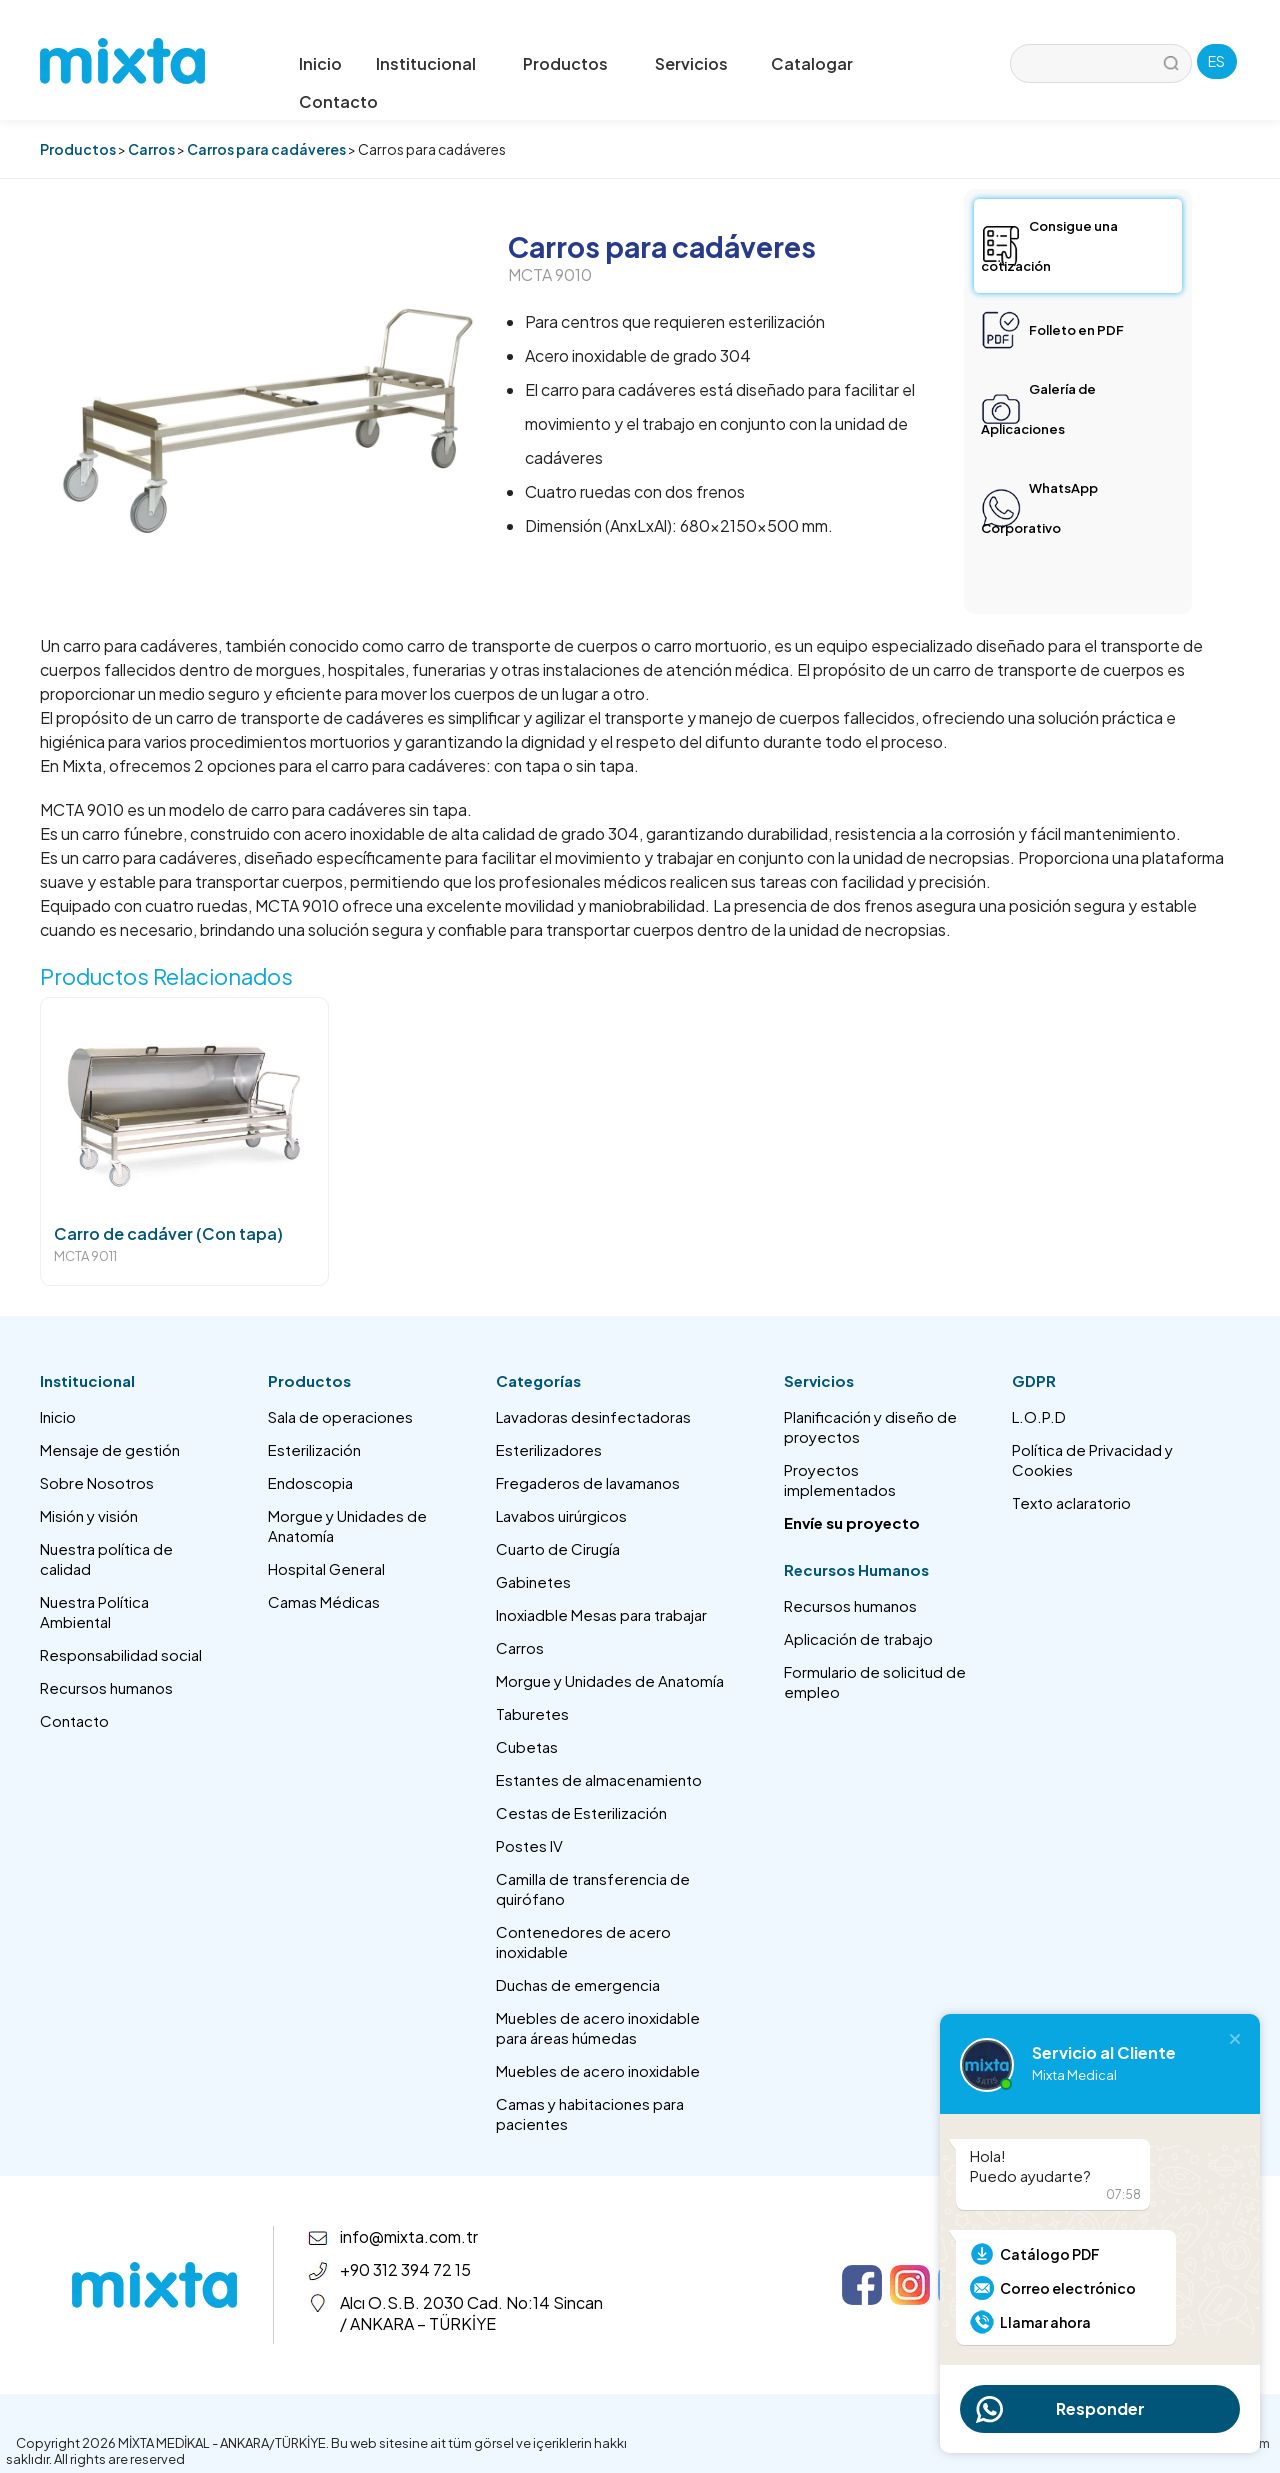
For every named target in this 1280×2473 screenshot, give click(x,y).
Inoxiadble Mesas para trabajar (601, 1614)
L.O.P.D (1039, 1416)
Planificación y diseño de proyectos (870, 1426)
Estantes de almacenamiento (599, 1779)
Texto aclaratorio (1071, 1502)
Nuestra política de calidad (106, 1558)
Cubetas (527, 1746)
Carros (151, 149)
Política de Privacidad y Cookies (1092, 1459)
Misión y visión (89, 1515)
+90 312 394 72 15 (405, 2269)
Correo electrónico (1068, 2288)
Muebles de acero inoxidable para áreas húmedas (598, 2027)
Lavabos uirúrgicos (561, 1515)
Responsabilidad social (121, 1654)
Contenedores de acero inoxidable (583, 1941)
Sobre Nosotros (97, 1482)
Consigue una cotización (1049, 246)
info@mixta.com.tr (409, 2236)
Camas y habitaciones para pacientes (590, 2113)
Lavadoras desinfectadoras (593, 1416)
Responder (1100, 2408)
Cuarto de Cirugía (558, 1548)
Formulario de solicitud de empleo (875, 1681)
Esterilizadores (549, 1449)
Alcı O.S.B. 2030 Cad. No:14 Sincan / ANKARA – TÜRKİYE (471, 2313)
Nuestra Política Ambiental (94, 1611)
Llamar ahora (1045, 2322)
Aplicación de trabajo (858, 1638)
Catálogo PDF (1050, 2254)
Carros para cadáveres (266, 149)
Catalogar (812, 63)
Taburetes (532, 1713)
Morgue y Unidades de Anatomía (347, 1525)
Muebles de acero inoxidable (598, 2070)
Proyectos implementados (840, 1479)
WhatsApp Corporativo (1039, 508)
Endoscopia (310, 1482)
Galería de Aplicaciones (1038, 409)
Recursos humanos (106, 1687)
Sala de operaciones (340, 1416)
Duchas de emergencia (578, 1984)
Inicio (320, 63)
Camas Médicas (324, 1601)
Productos (78, 149)
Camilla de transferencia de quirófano (593, 1888)
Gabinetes (533, 1581)
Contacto (338, 101)
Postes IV (529, 1845)
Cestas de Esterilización (581, 1812)
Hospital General (326, 1568)
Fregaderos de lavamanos (588, 1482)
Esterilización (314, 1449)
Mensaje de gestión (110, 1449)
